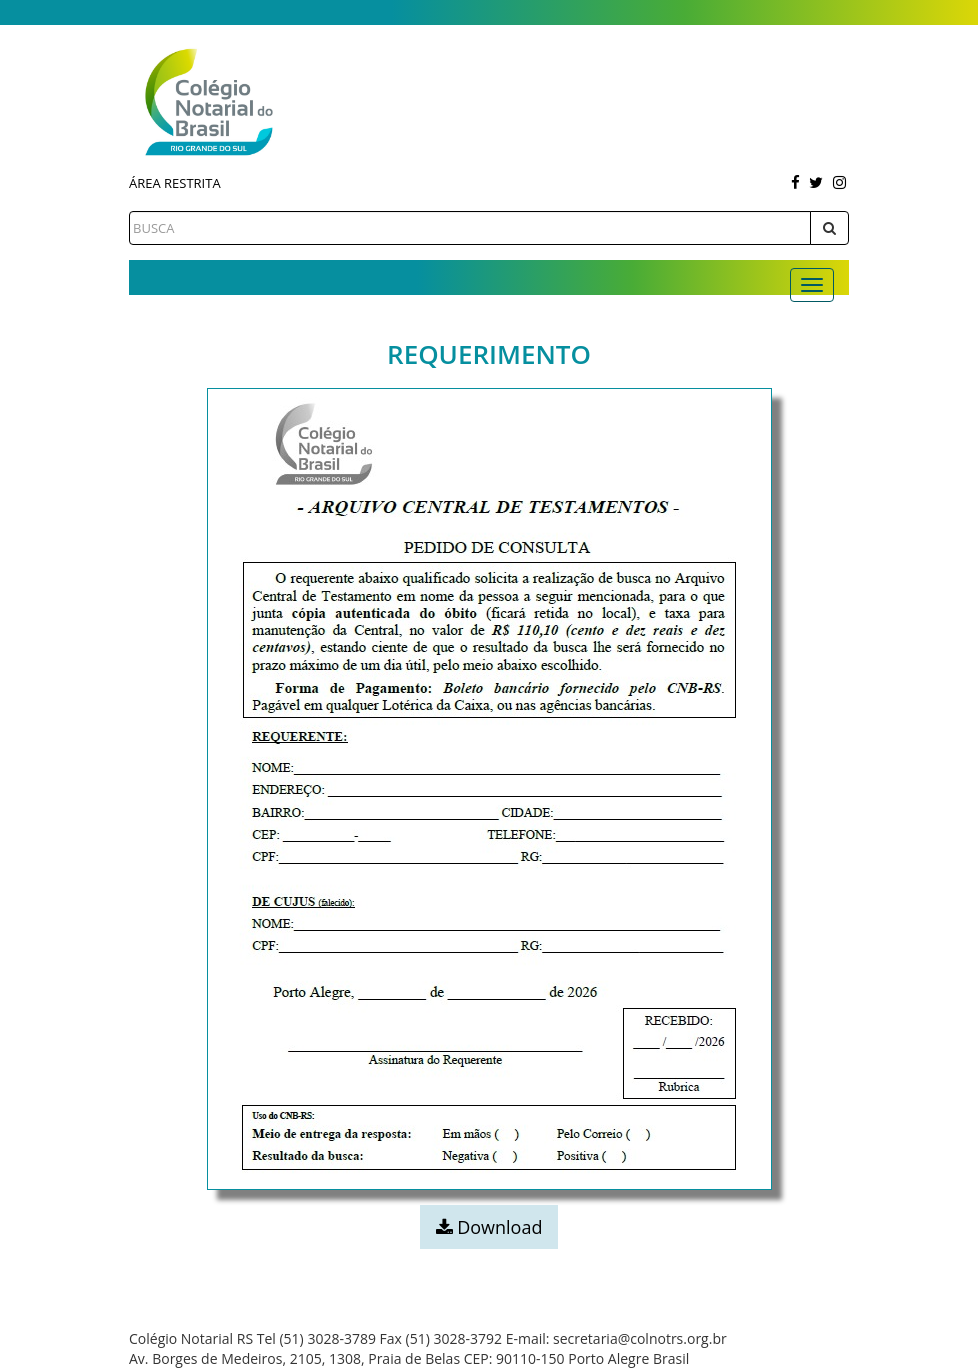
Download (489, 1227)
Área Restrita (175, 183)
